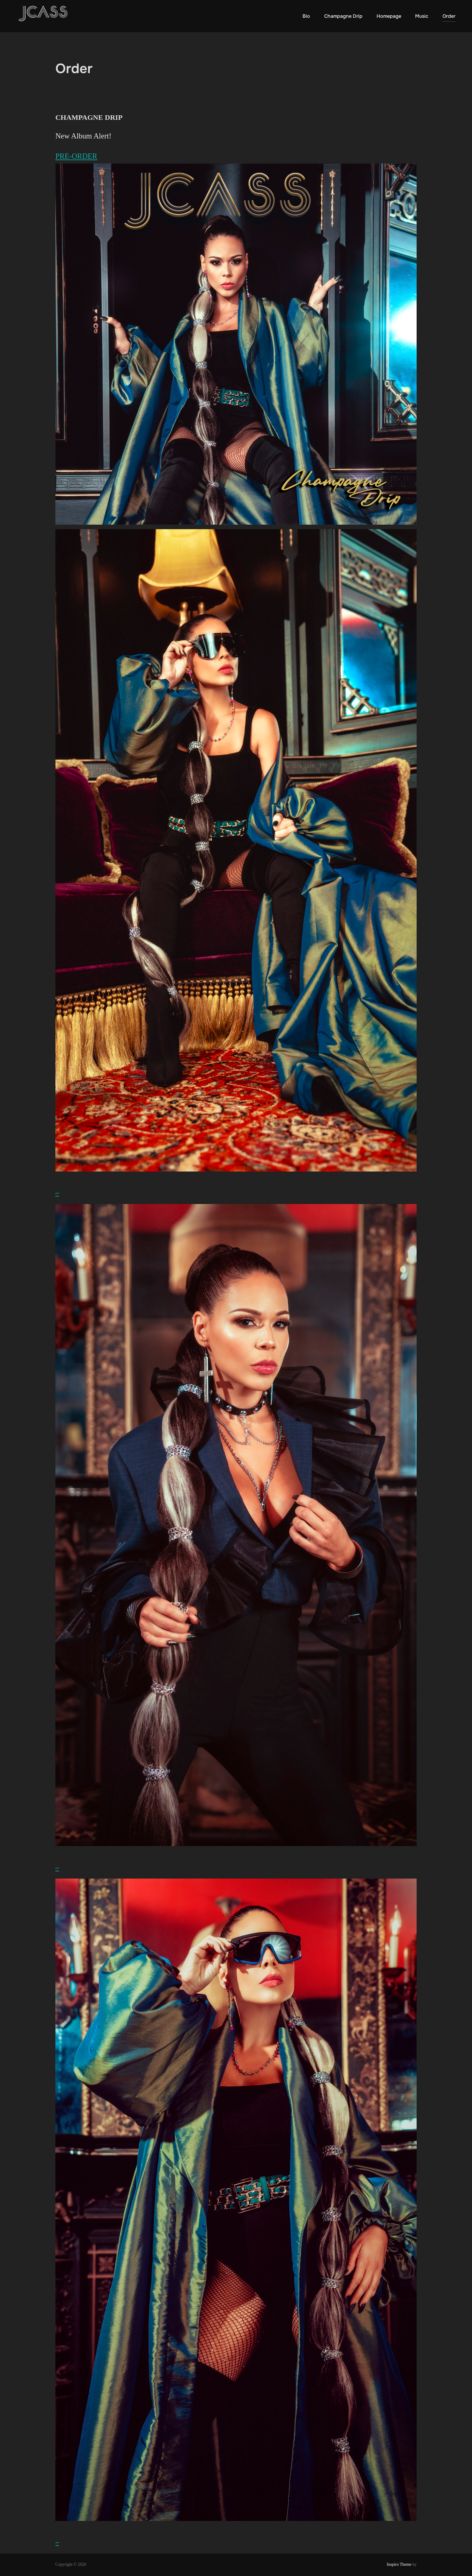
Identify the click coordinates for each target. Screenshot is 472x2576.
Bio (306, 16)
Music (421, 16)
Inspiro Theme (399, 2564)
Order (448, 16)
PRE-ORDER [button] (76, 156)
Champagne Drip (343, 16)
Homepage (389, 16)
